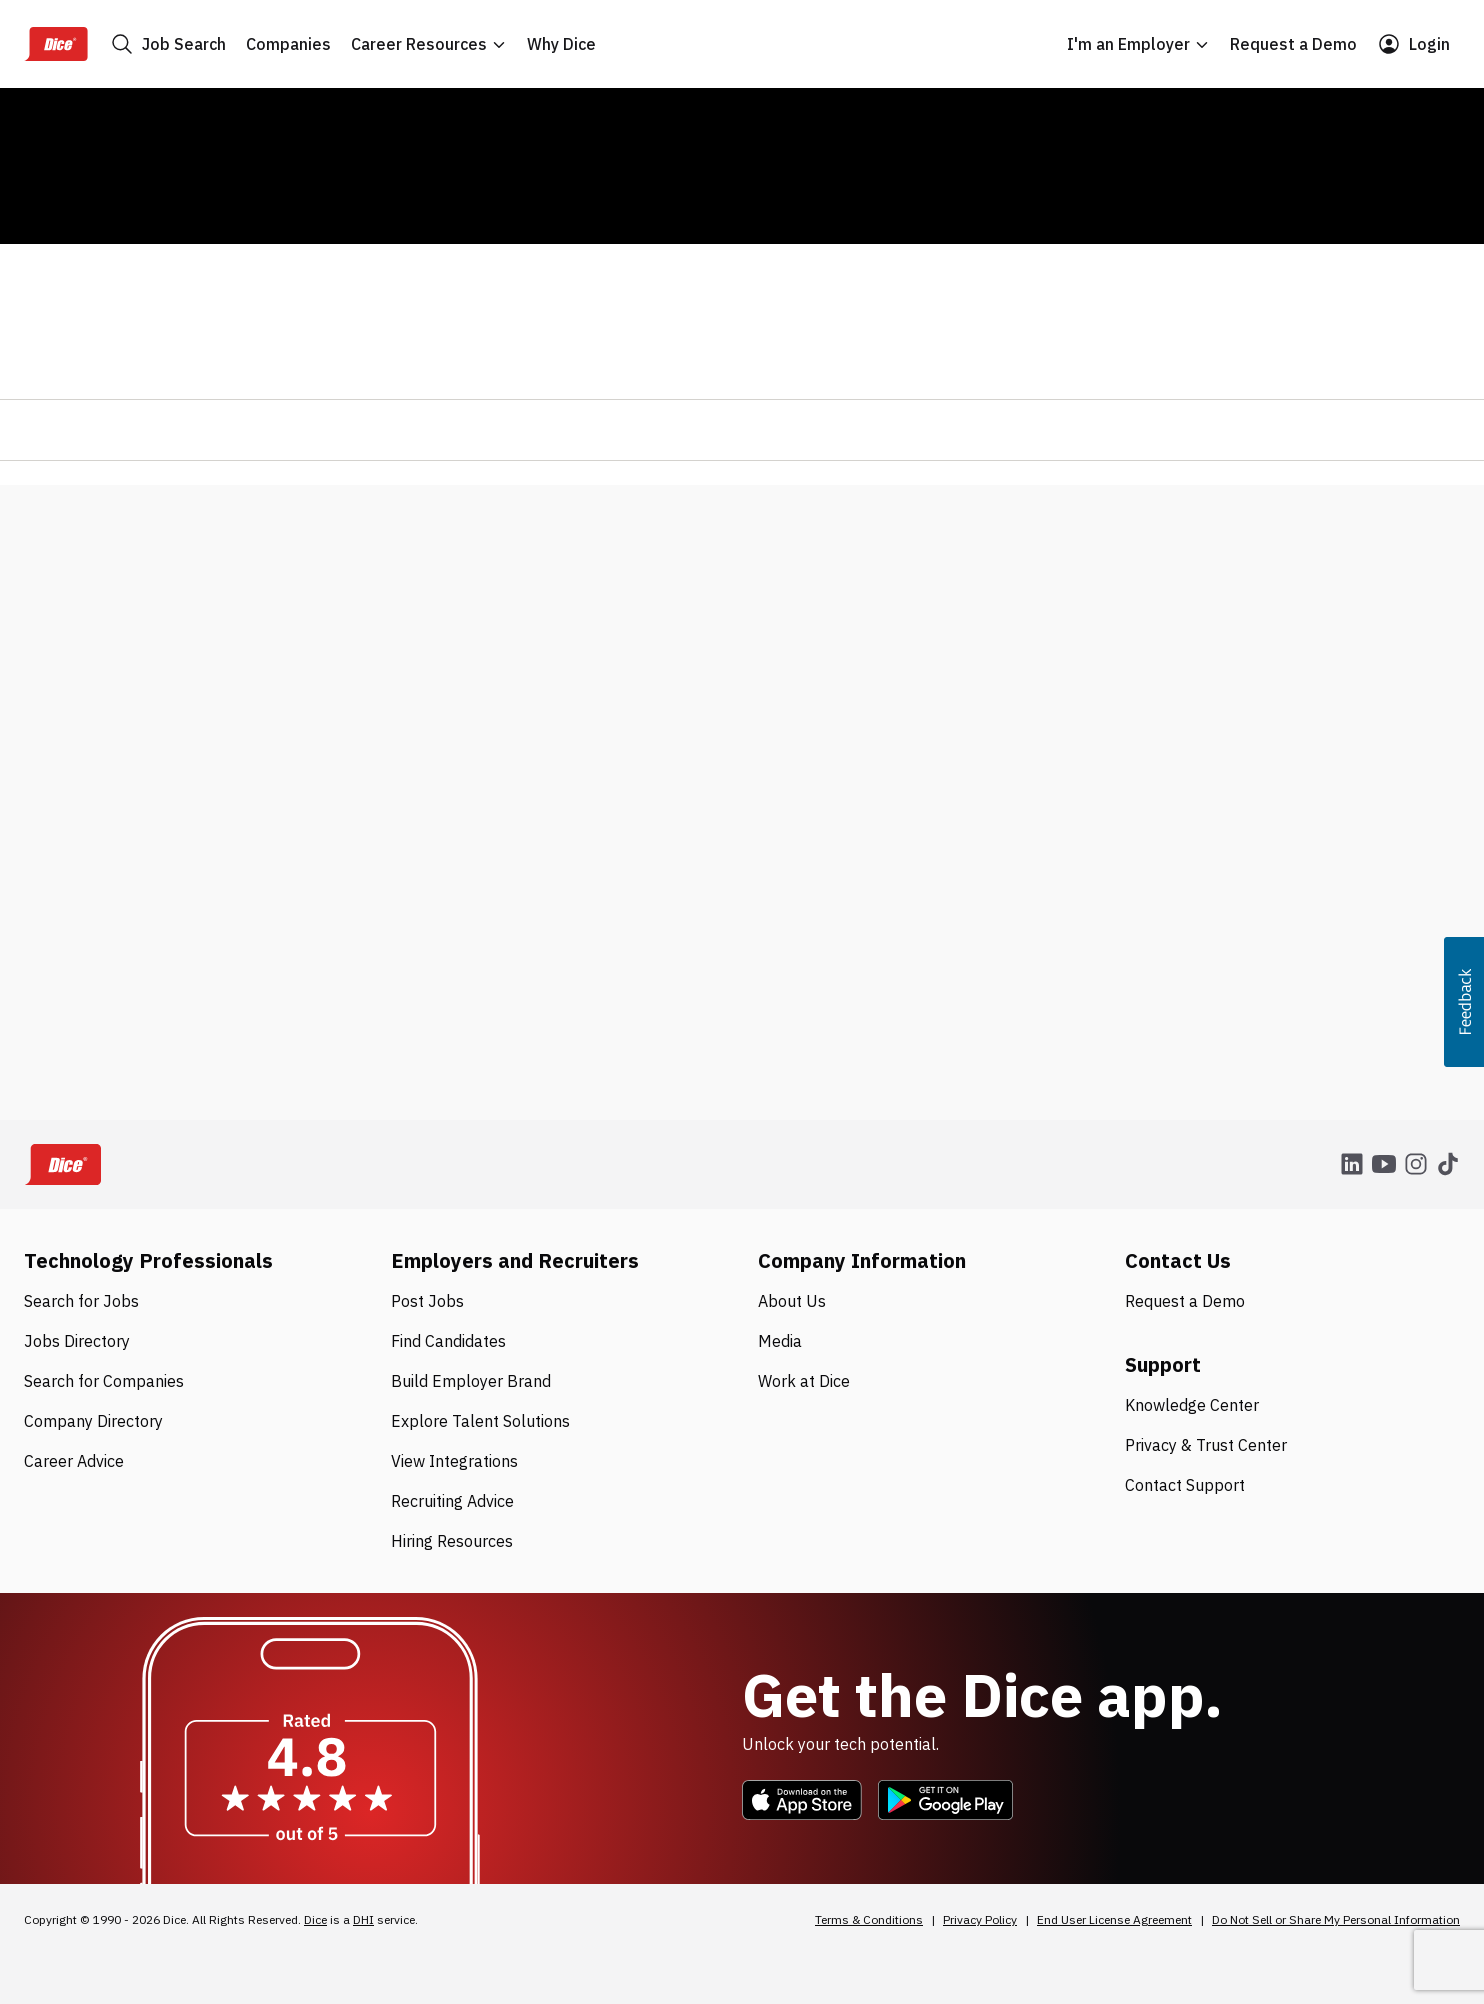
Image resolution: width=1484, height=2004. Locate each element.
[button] (1464, 1002)
